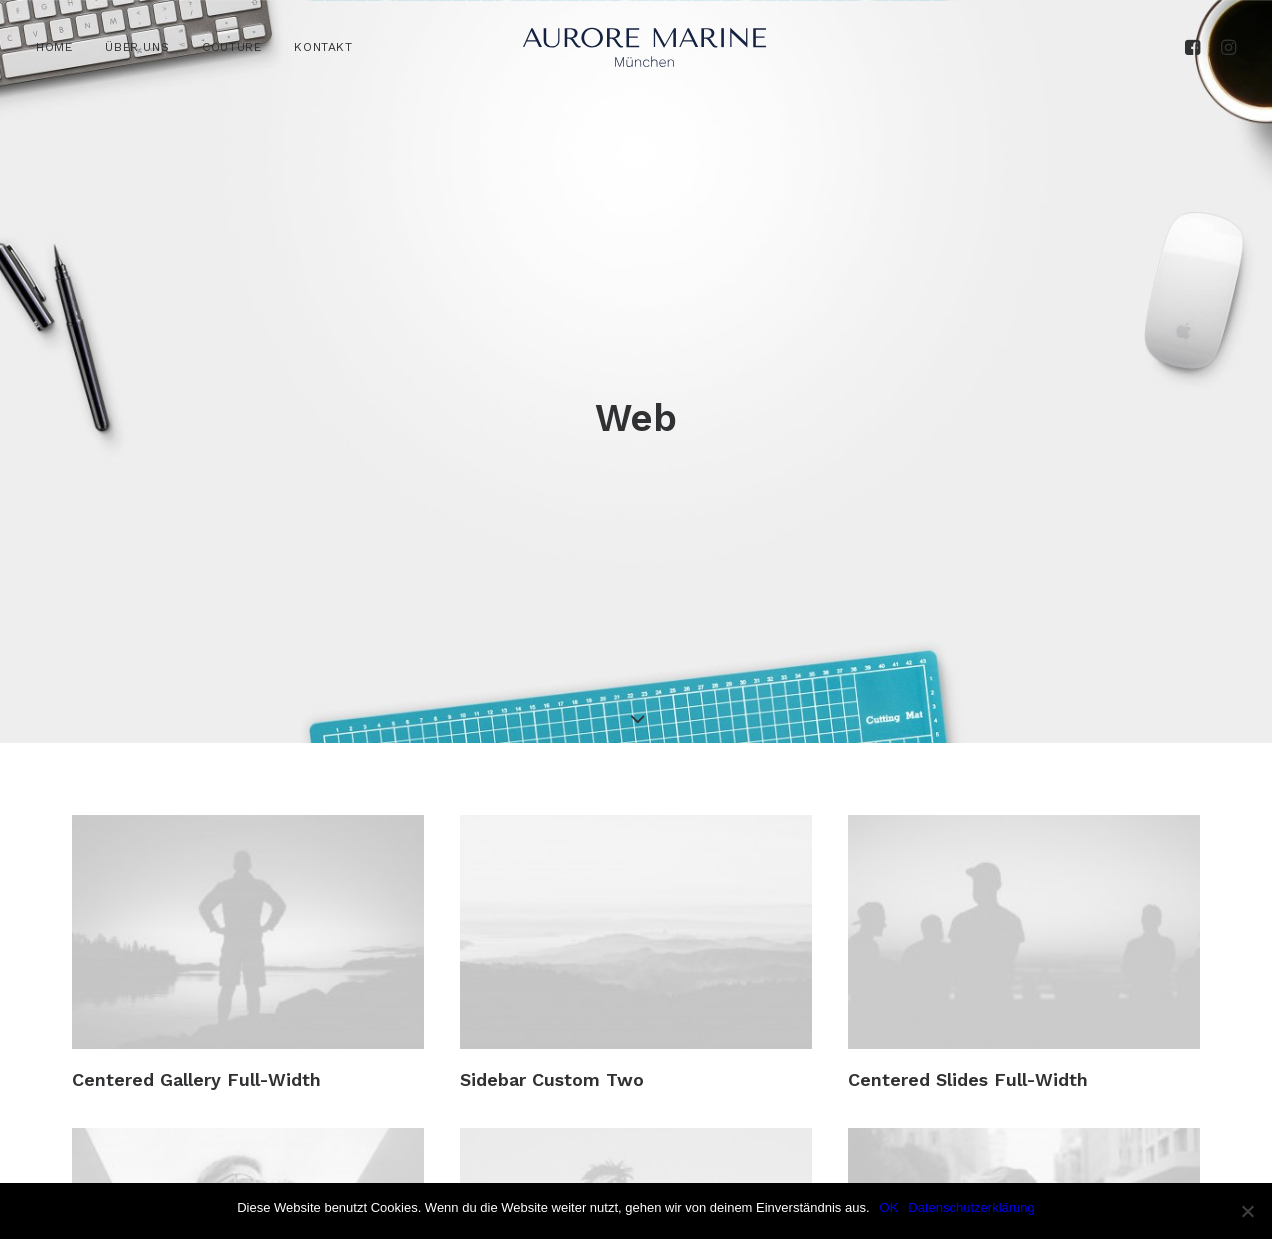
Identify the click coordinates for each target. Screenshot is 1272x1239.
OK (889, 1207)
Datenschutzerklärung (971, 1207)
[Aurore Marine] (644, 47)
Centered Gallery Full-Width (196, 991)
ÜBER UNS (137, 47)
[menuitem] (61, 47)
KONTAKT (323, 47)
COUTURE (231, 47)
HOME (54, 47)
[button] (1195, 47)
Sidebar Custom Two (552, 991)
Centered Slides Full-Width (968, 991)
